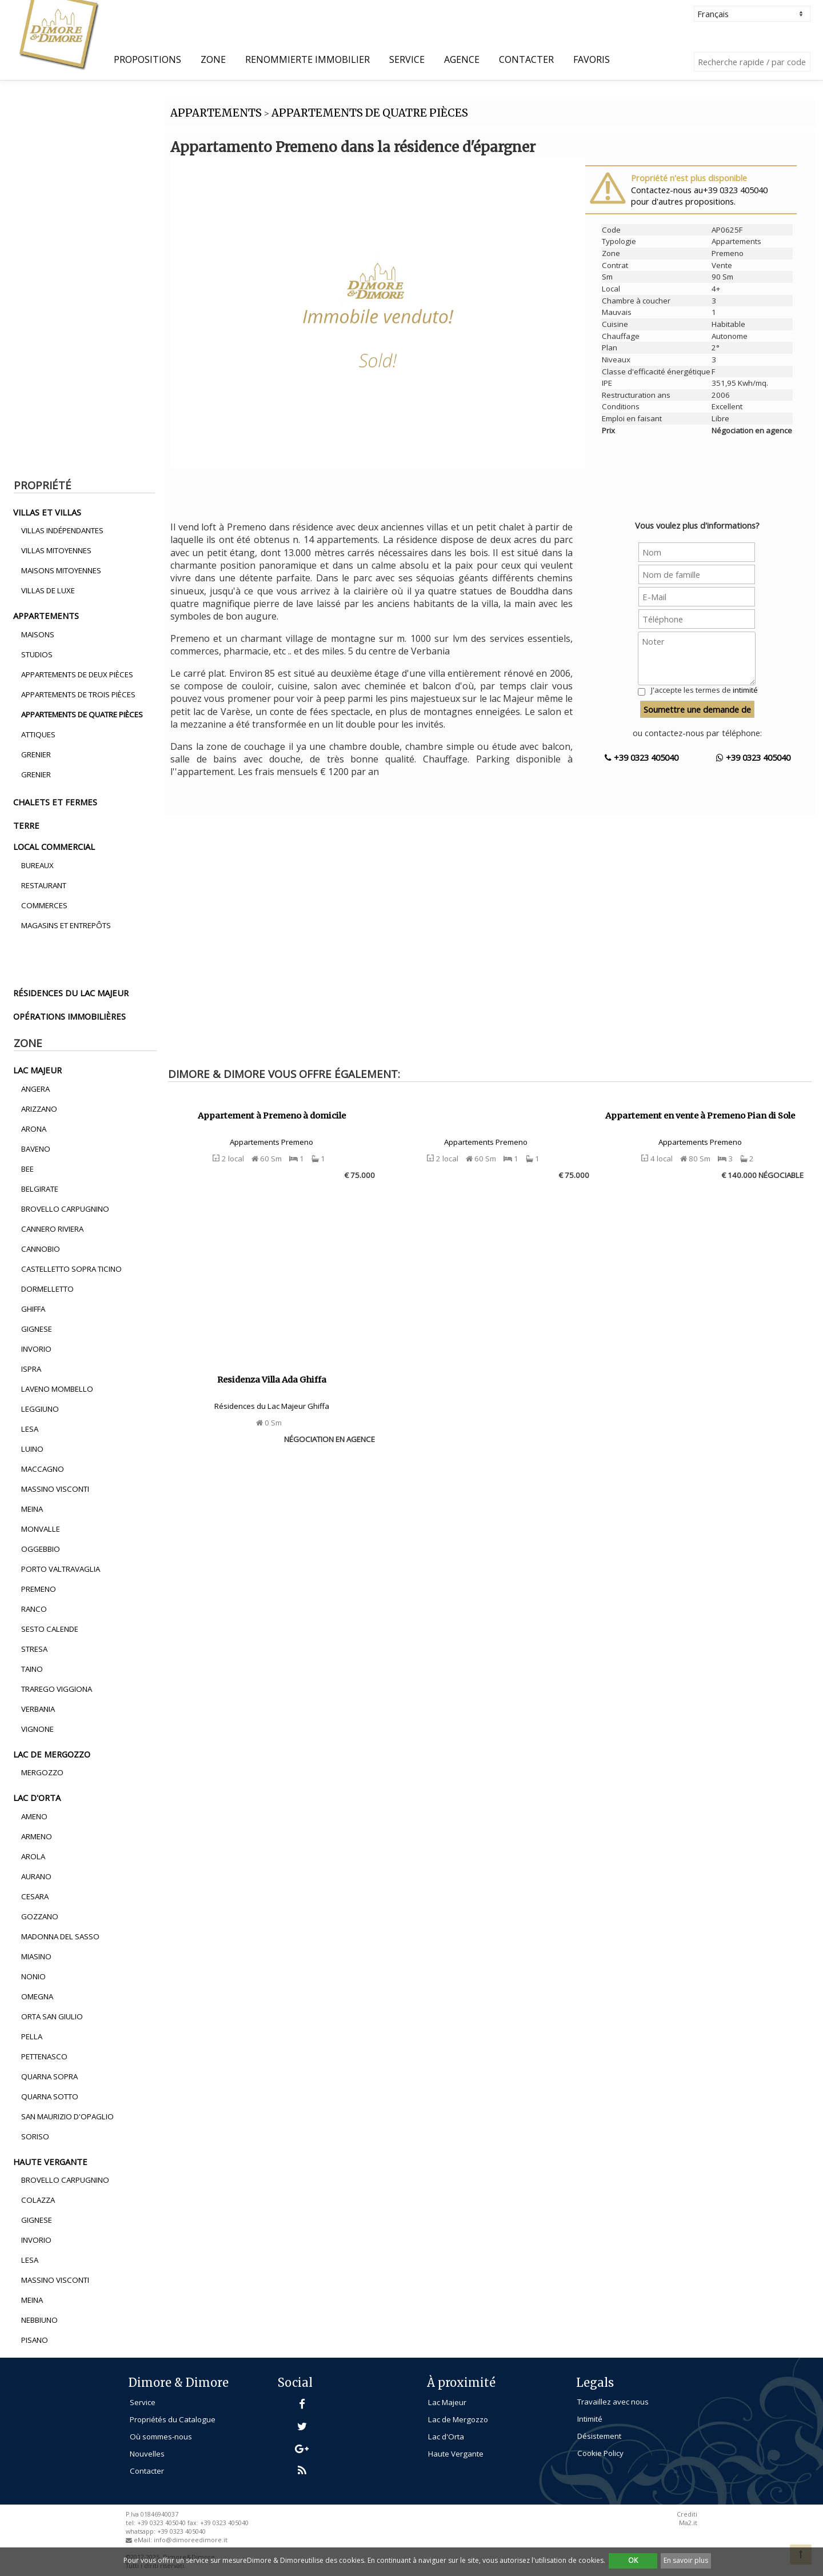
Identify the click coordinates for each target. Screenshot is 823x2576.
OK (633, 2560)
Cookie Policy (600, 2453)
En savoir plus (686, 2560)
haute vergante (50, 2161)
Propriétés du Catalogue (172, 2419)
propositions (147, 59)
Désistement (599, 2436)
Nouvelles (147, 2454)
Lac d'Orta (446, 2436)
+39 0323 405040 (641, 757)
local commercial (54, 846)
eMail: (144, 2540)
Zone (213, 59)
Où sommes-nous (161, 2436)
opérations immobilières (69, 1016)
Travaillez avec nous (613, 2402)
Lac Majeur (447, 2402)
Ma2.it (688, 2523)
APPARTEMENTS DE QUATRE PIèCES (369, 112)
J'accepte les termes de (704, 690)
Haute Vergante (456, 2454)
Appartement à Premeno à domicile (272, 1116)
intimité (745, 690)
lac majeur (37, 1070)
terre (26, 825)
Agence (462, 59)
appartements (46, 615)
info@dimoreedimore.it (190, 2540)
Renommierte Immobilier (307, 59)
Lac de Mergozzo (458, 2419)
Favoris (591, 59)
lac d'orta (37, 1797)
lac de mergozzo (51, 1754)
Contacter (526, 59)
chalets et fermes (55, 802)
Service (407, 59)
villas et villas (47, 512)
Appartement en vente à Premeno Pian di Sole (700, 1116)
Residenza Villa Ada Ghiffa (271, 1380)
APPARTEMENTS (216, 112)
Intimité (589, 2419)
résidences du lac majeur (71, 993)
